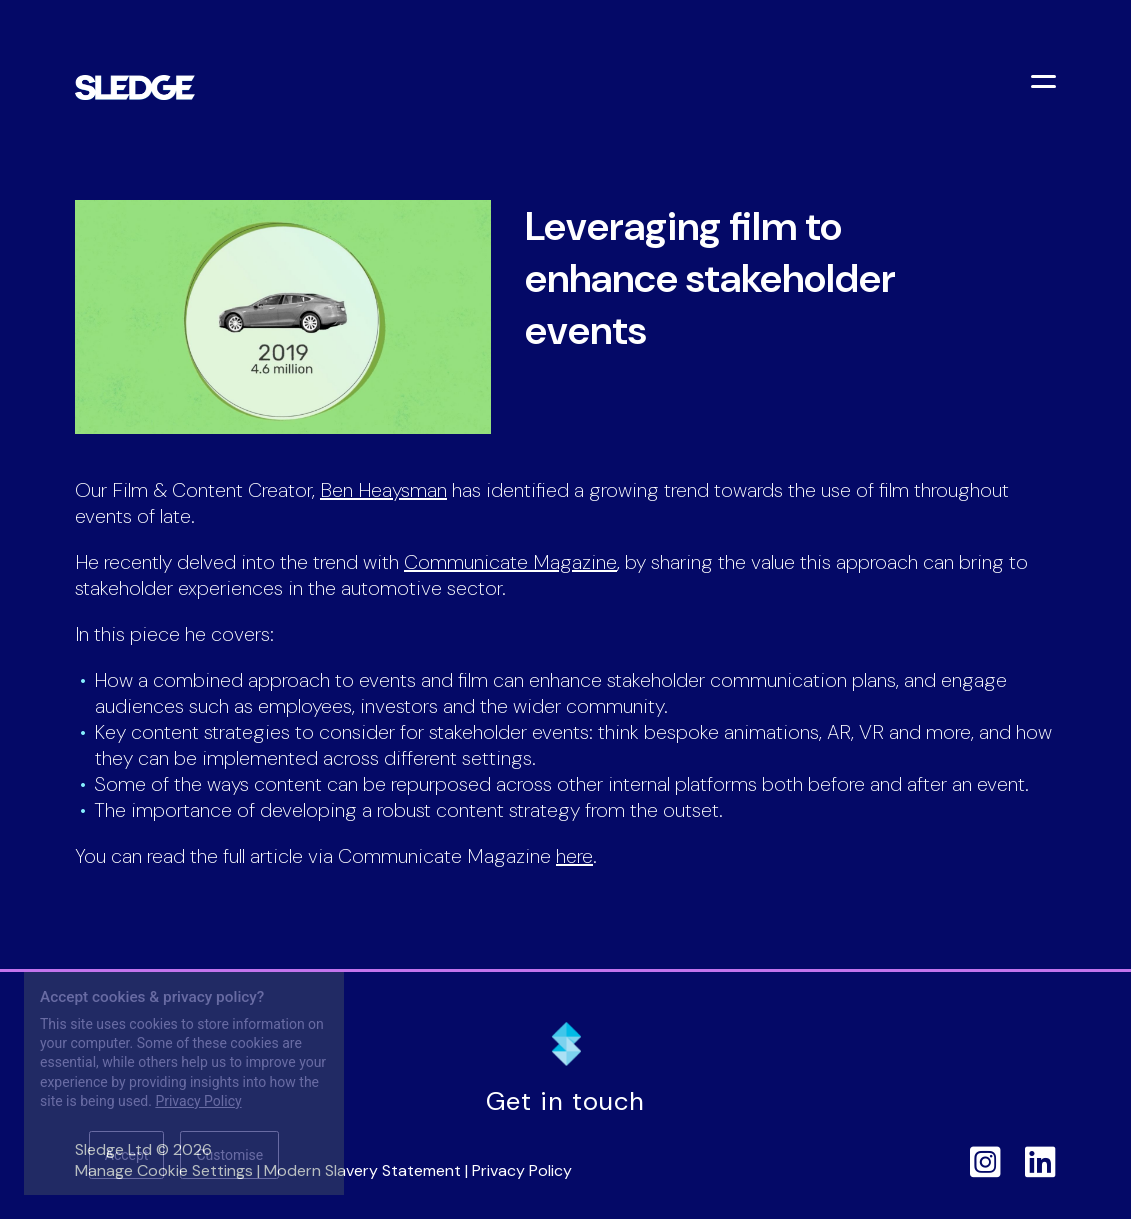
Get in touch (565, 1101)
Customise (229, 1155)
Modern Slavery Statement (362, 1170)
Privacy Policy (522, 1170)
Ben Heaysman (383, 490)
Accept (127, 1155)
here (574, 856)
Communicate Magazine (510, 562)
